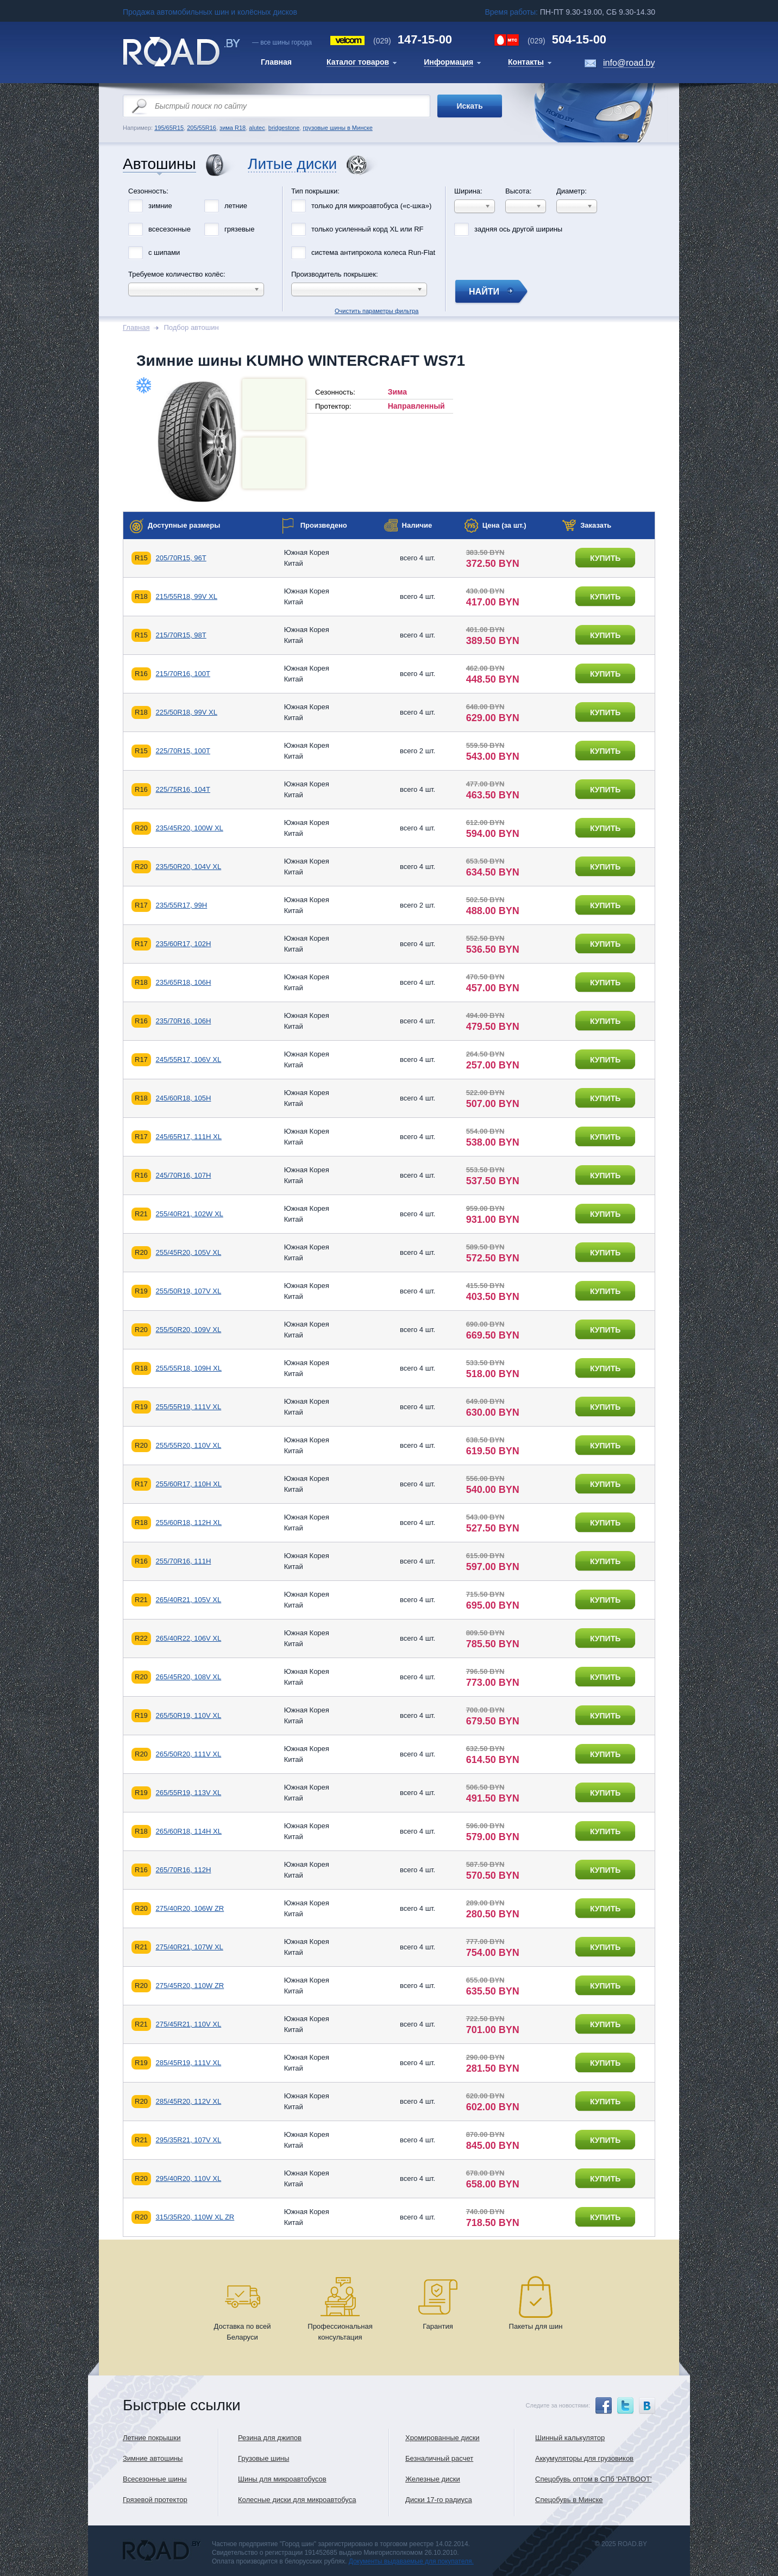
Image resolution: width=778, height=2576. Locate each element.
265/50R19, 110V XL (188, 1715)
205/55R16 (201, 127)
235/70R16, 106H (183, 1021)
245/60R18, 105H (183, 1098)
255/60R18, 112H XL (188, 1522)
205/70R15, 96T (180, 558)
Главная (136, 327)
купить (605, 558)
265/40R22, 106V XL (188, 1638)
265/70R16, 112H (183, 1870)
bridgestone (284, 127)
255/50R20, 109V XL (188, 1329)
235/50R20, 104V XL (188, 866)
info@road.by (629, 62)
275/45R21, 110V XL (188, 2024)
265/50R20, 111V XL (188, 1754)
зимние (160, 206)
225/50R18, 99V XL (186, 712)
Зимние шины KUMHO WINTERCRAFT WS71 (300, 360)
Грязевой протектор (155, 2500)
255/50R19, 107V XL (188, 1291)
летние (235, 206)
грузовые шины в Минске (337, 127)
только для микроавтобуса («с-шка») (371, 206)
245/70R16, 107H (183, 1175)
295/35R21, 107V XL (188, 2140)
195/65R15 (169, 127)
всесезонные (169, 229)
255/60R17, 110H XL (188, 1484)
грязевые (239, 229)
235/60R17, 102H (183, 944)
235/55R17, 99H (181, 905)
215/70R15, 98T (180, 635)
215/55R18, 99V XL (186, 596)
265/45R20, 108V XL (188, 1677)
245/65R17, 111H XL (188, 1137)
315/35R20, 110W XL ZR (194, 2217)
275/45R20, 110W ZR (189, 1985)
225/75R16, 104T (182, 789)
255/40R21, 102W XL (189, 1214)
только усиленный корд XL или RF (367, 229)
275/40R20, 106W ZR (189, 1908)
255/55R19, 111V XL (188, 1407)
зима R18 (232, 127)
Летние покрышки (151, 2438)
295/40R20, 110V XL (188, 2178)
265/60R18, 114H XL (188, 1831)
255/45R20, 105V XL (188, 1252)
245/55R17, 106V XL (188, 1059)
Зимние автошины (153, 2458)
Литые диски (292, 164)
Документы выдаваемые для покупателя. (411, 2561)
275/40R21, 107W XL (189, 1947)
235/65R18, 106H (183, 982)
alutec (257, 127)
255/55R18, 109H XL (188, 1368)
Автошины (159, 164)
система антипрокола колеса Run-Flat (373, 252)
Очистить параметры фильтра (389, 183)
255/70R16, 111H (183, 1561)
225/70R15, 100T (182, 751)
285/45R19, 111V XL (188, 2063)
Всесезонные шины (155, 2479)
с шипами (164, 252)
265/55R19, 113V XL (188, 1793)
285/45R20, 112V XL (188, 2101)
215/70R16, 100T (182, 674)
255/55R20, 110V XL (188, 1445)
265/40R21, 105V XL (188, 1600)
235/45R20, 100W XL (189, 828)
